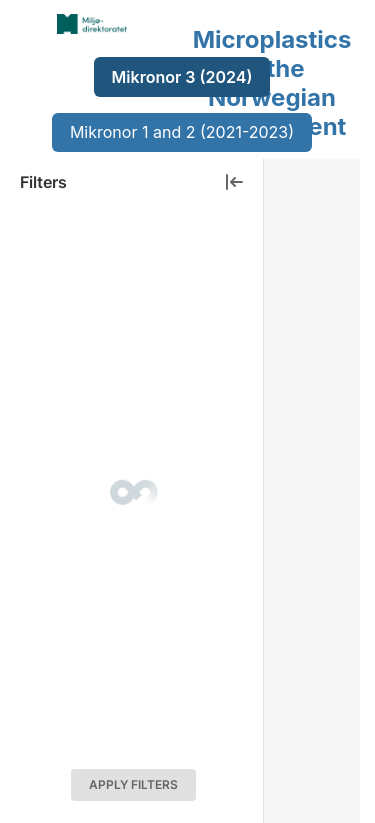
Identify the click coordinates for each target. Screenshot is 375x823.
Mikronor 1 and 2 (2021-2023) (182, 132)
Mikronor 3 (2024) (182, 77)
